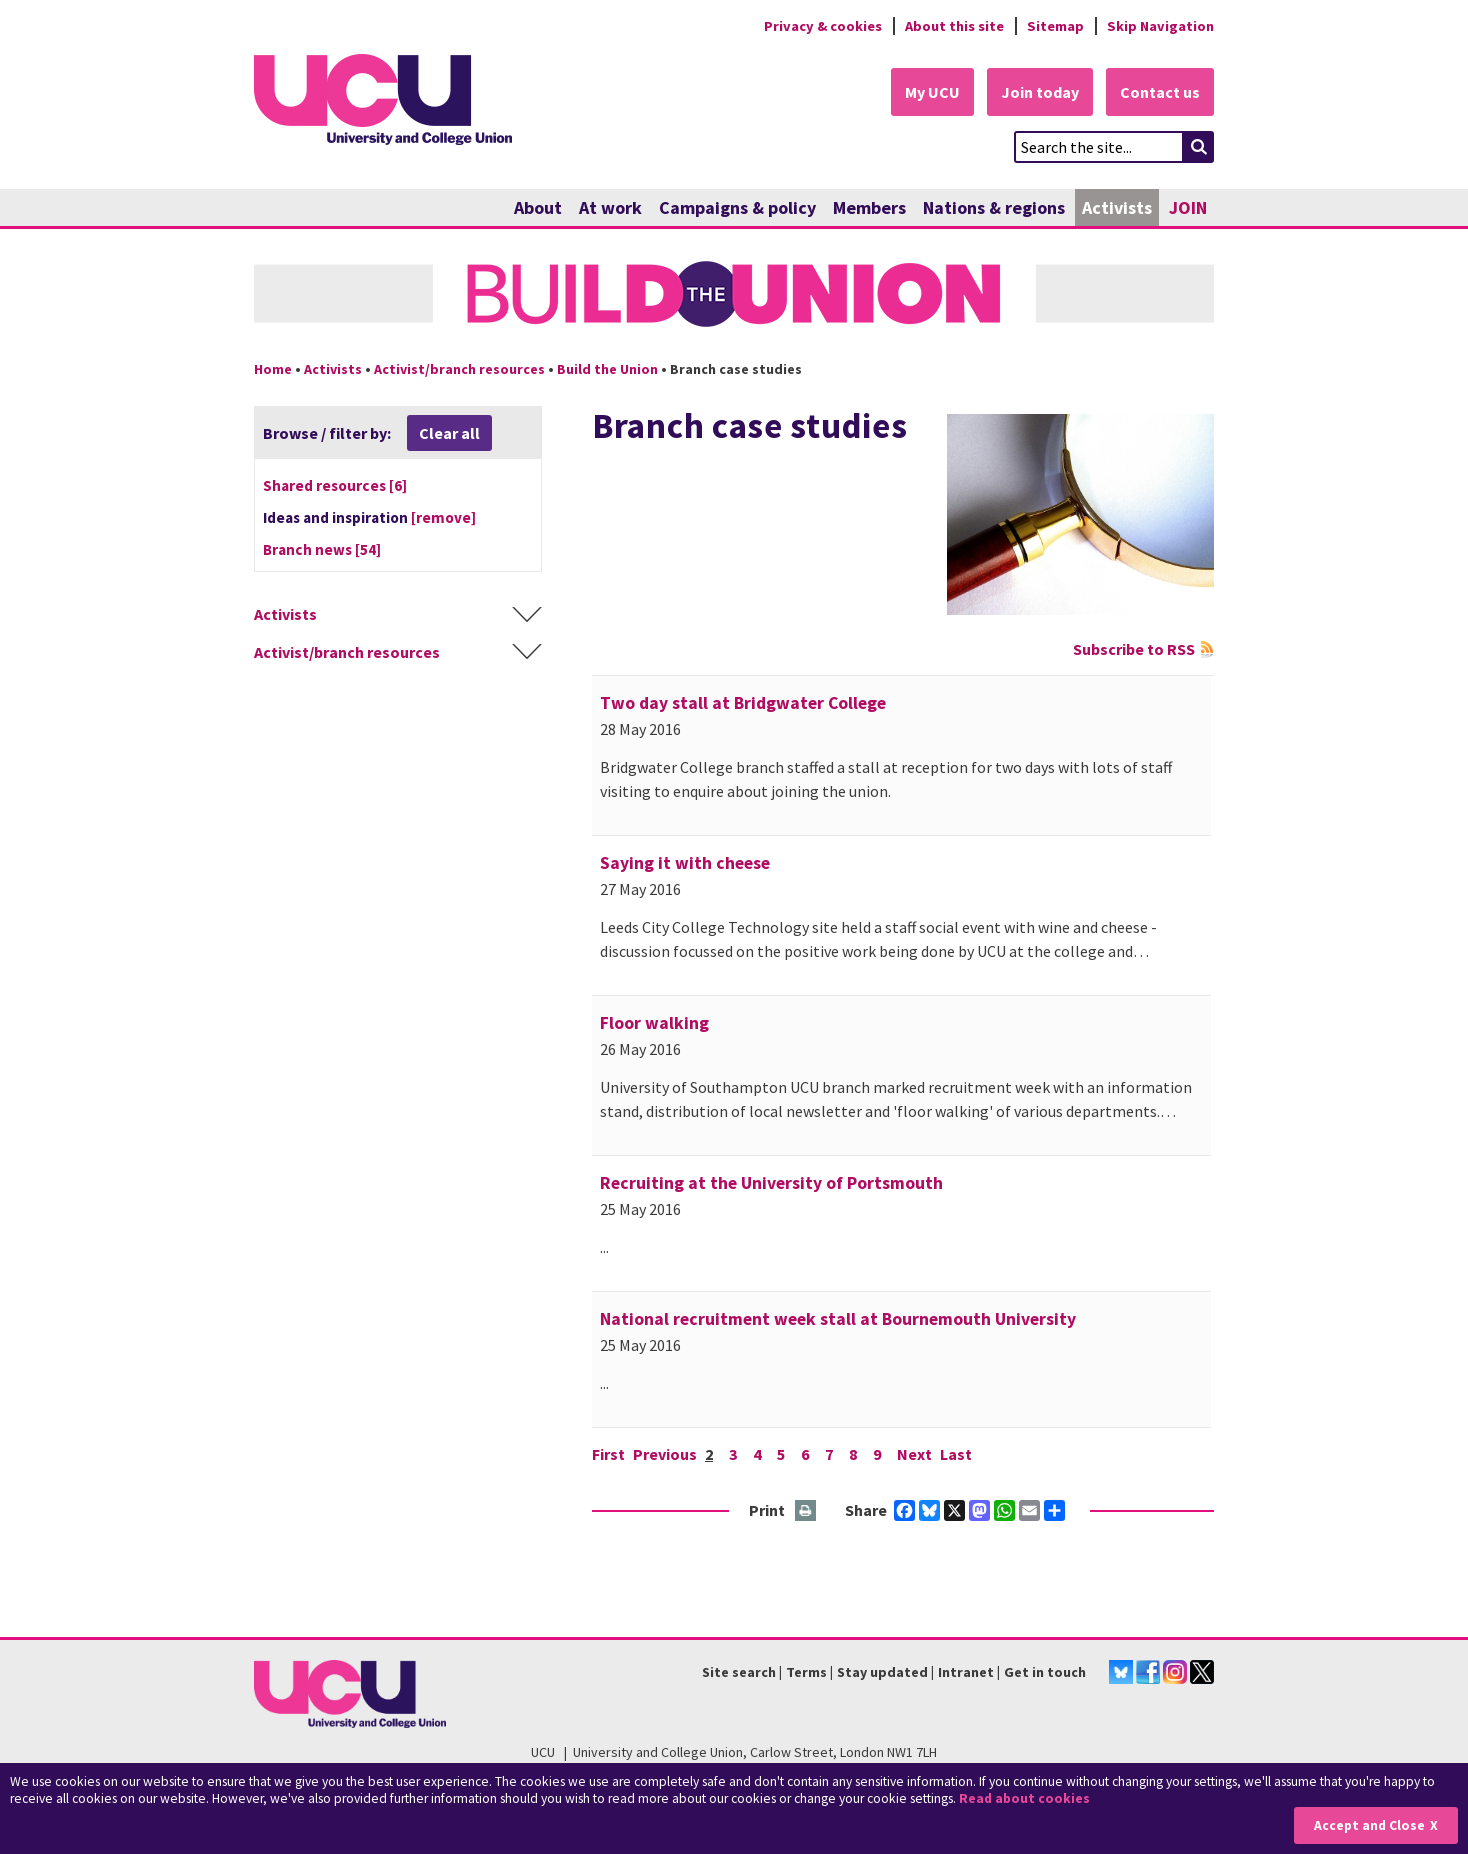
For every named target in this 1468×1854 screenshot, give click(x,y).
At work (610, 207)
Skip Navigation (1160, 26)
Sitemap (1055, 26)
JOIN (1188, 207)
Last (956, 1454)
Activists (1117, 207)
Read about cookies (1024, 1798)
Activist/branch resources (459, 369)
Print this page (806, 1511)
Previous (665, 1454)
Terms (806, 1672)
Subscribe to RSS (1134, 649)
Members (869, 207)
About (538, 207)
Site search (739, 1672)
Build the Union (607, 369)
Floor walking (654, 1023)
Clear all (449, 433)
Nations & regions (994, 207)
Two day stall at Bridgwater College (743, 703)
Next (914, 1454)
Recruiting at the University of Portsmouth (771, 1183)
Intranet (966, 1672)
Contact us (1160, 92)
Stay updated (882, 1672)
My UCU (932, 92)
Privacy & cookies (823, 26)
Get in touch (1045, 1672)
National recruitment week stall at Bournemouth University (838, 1319)
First (608, 1454)
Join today (1040, 92)
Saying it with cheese (685, 863)
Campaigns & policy (737, 207)
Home (273, 369)
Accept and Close (1369, 1825)
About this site (954, 26)
